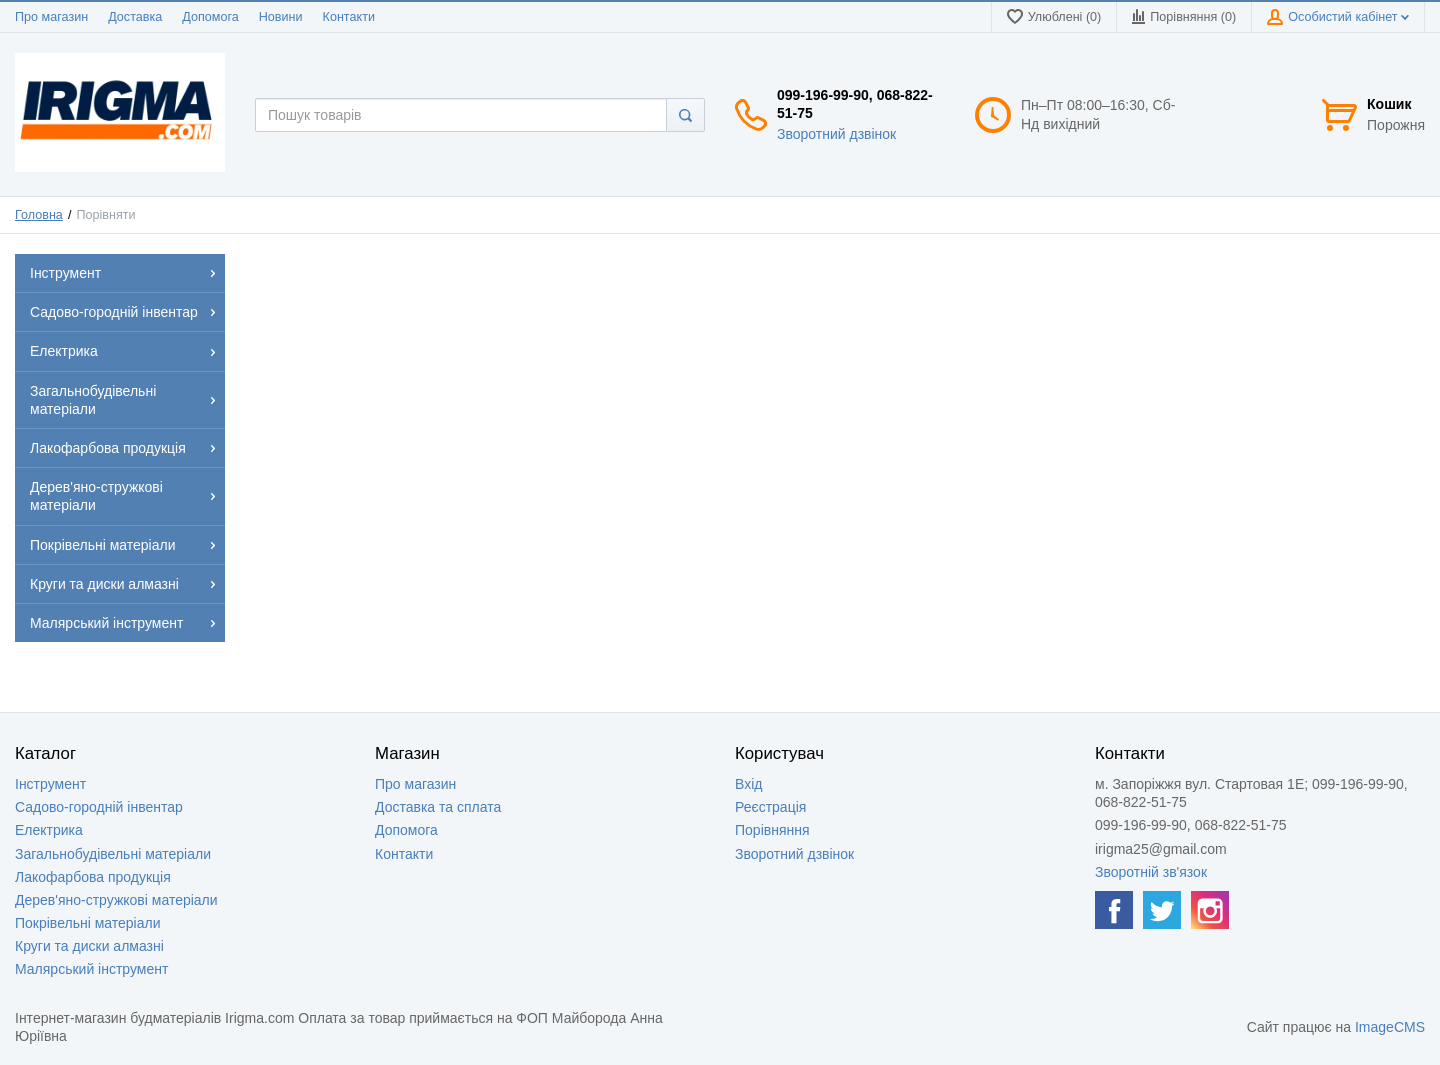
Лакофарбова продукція (93, 877)
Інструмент (50, 784)
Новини (281, 17)
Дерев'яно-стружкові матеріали (116, 900)
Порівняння (772, 830)
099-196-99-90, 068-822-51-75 (855, 104)
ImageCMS (1390, 1027)
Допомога (210, 17)
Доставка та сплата (438, 807)
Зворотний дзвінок (836, 134)
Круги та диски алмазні (89, 946)
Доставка (135, 17)
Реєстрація (770, 807)
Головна (39, 215)
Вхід (748, 784)
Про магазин (51, 17)
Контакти (349, 17)
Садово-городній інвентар (99, 807)
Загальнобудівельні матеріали (113, 854)
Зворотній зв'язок (1151, 872)
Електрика (49, 830)
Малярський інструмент (91, 969)
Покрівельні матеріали (87, 923)
